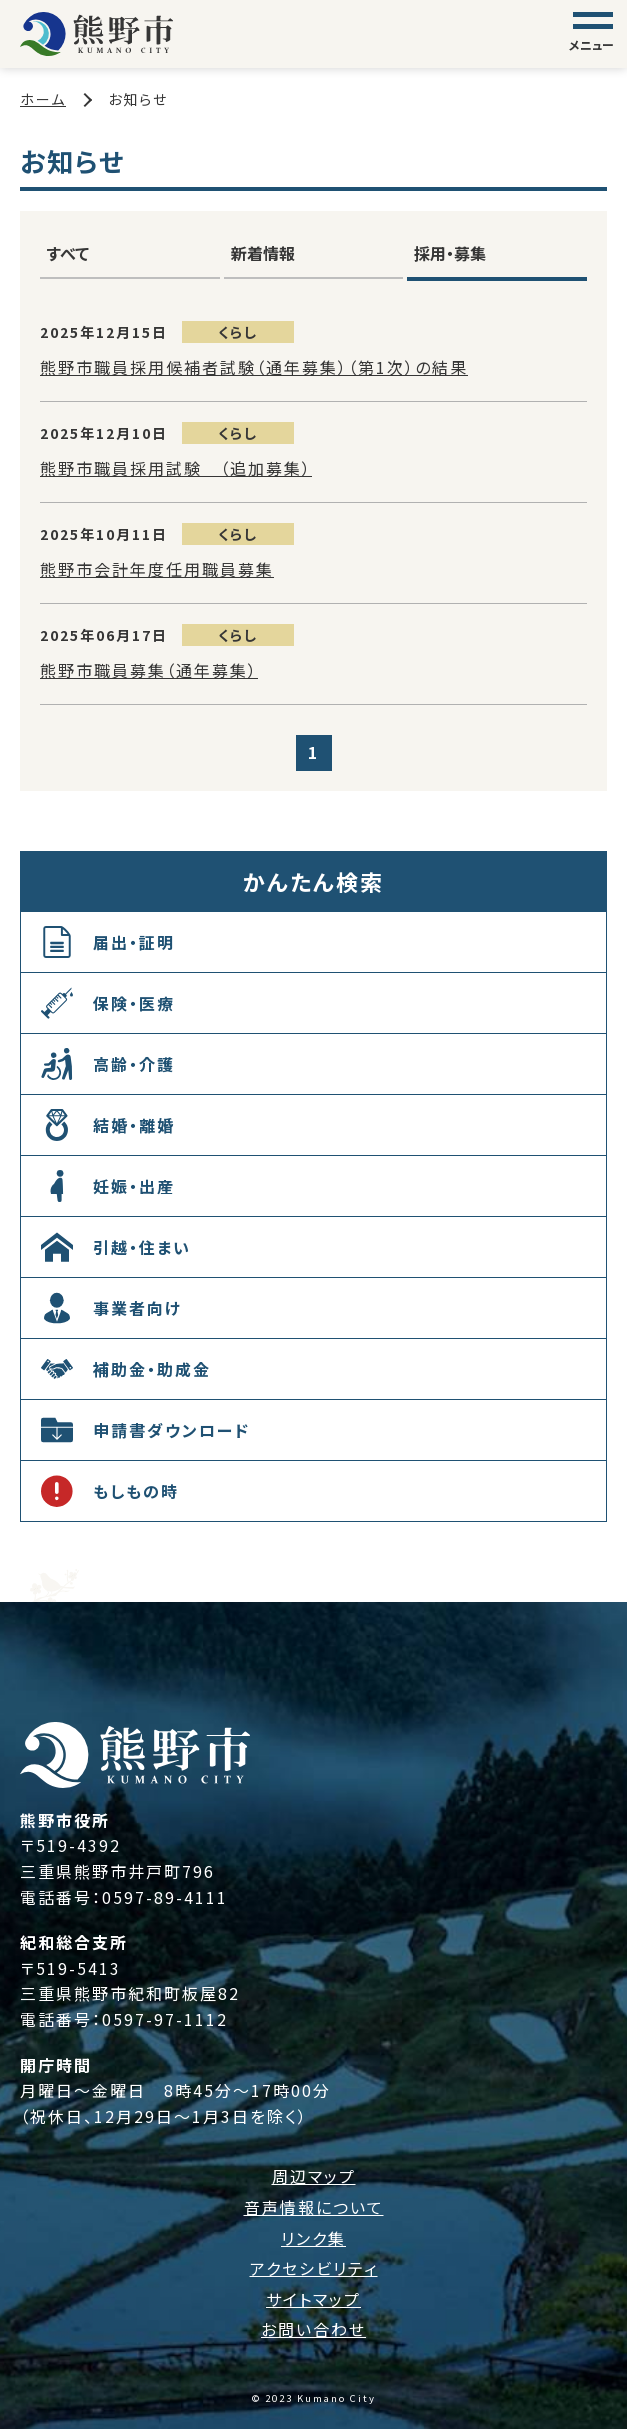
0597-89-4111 (165, 1897)
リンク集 (313, 2238)
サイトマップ (313, 2299)
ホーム (43, 99)
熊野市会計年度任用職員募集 (157, 569)
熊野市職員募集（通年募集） (149, 670)
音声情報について (314, 2207)
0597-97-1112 (165, 2019)
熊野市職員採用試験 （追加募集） (176, 468)
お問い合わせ (313, 2329)
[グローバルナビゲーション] (593, 34)
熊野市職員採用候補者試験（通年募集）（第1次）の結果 (254, 367)
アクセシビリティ (314, 2268)
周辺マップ (314, 2176)
